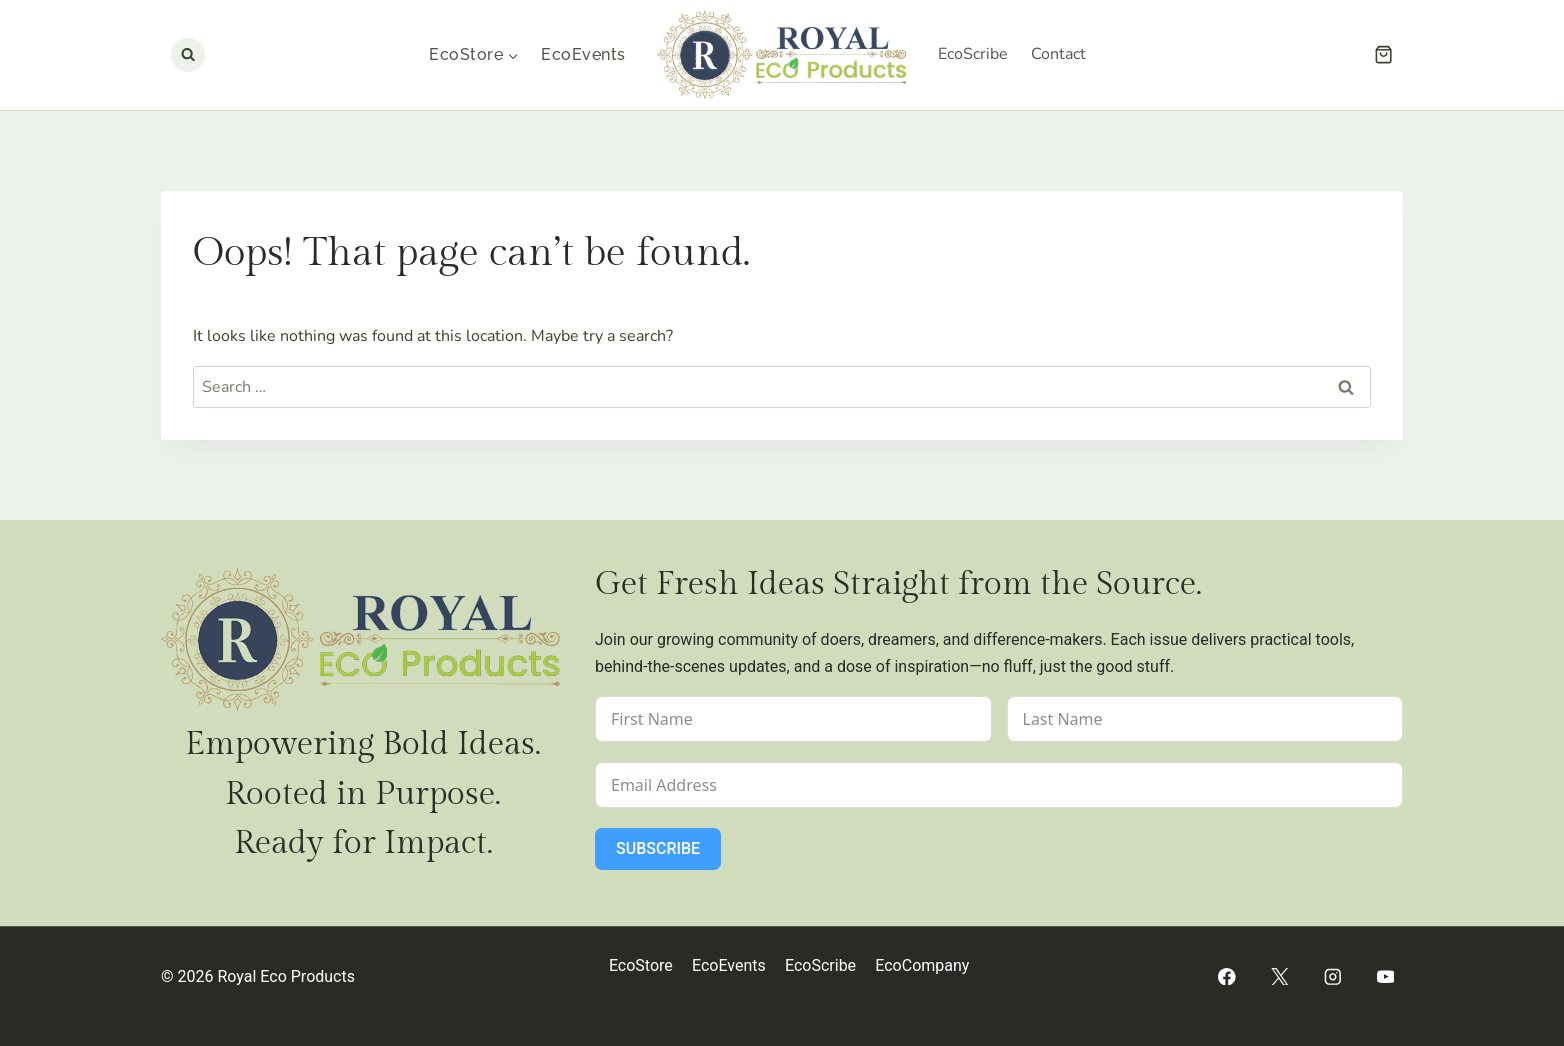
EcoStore (641, 965)
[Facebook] (1226, 976)
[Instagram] (1332, 976)
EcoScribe (973, 54)
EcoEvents (583, 54)
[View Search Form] (188, 55)
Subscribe (658, 848)
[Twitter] (1279, 976)
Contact (1058, 54)
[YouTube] (1385, 976)
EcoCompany (922, 965)
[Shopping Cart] (1383, 54)
